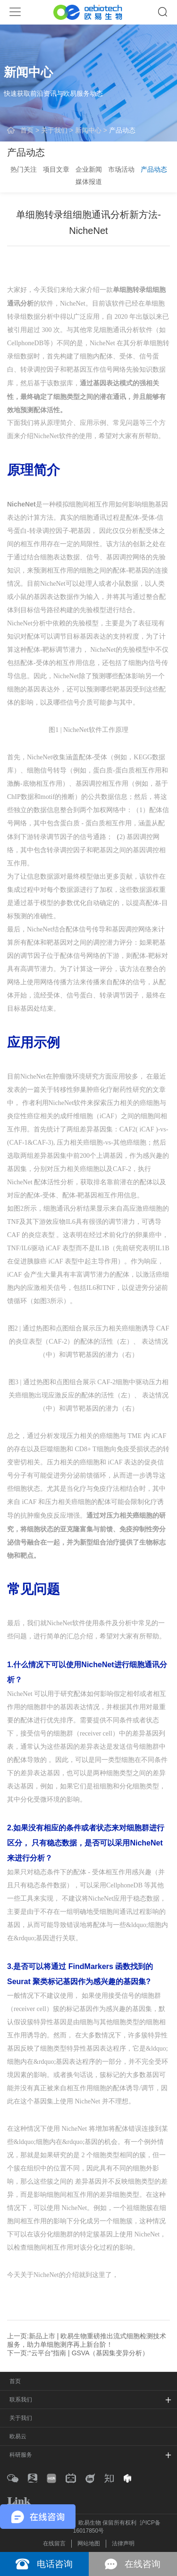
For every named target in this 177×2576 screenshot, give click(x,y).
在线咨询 (142, 2564)
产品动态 (122, 130)
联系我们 (20, 2399)
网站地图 (88, 2543)
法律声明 (123, 2543)
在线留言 (54, 2543)
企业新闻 (89, 169)
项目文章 (56, 169)
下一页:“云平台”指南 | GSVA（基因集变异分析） (78, 2353)
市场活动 (121, 169)
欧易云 (17, 2436)
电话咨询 (55, 2564)
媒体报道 (89, 181)
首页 (27, 130)
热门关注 (23, 169)
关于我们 (54, 130)
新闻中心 (88, 130)
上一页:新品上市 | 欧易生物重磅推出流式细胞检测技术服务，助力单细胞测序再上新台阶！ (86, 2340)
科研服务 (20, 2454)
